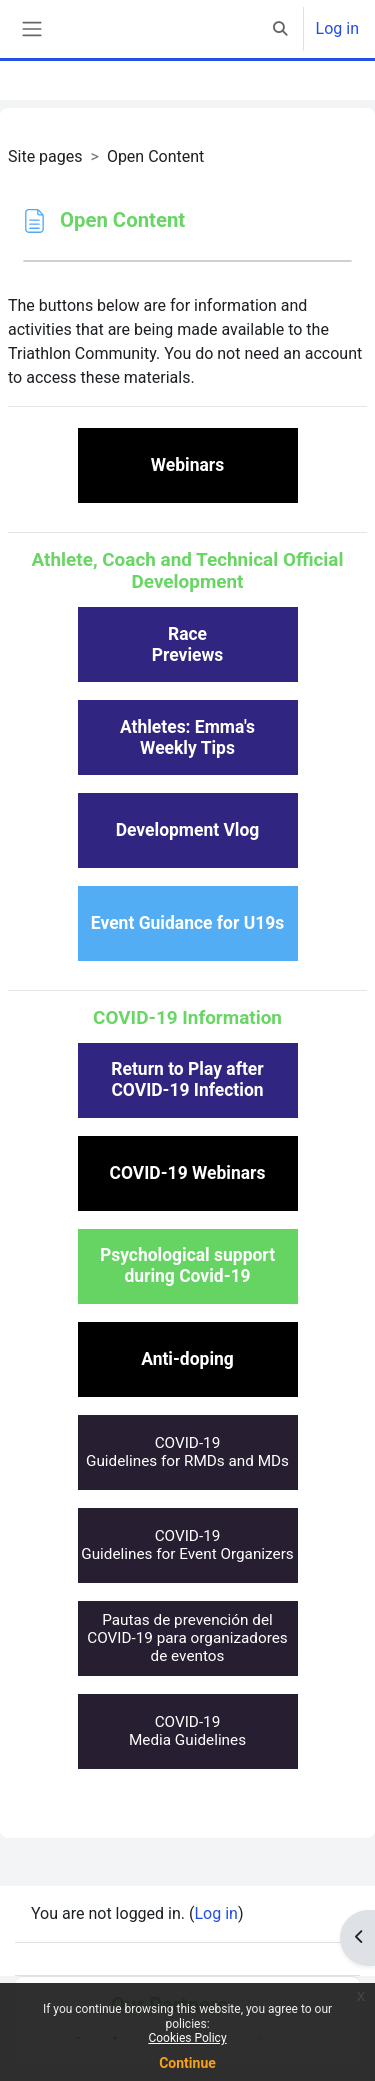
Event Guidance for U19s (187, 923)
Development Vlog (188, 830)
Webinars (187, 465)
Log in (337, 28)
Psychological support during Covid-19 (187, 1265)
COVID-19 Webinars (188, 1173)
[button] (280, 29)
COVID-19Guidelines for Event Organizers (187, 1545)
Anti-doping (187, 1359)
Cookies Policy (187, 2038)
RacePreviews (188, 644)
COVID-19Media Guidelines (187, 1731)
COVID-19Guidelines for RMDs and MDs (187, 1452)
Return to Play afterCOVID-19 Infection (187, 1079)
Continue (187, 2063)
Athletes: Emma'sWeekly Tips (187, 737)
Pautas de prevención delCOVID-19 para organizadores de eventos (187, 1638)
